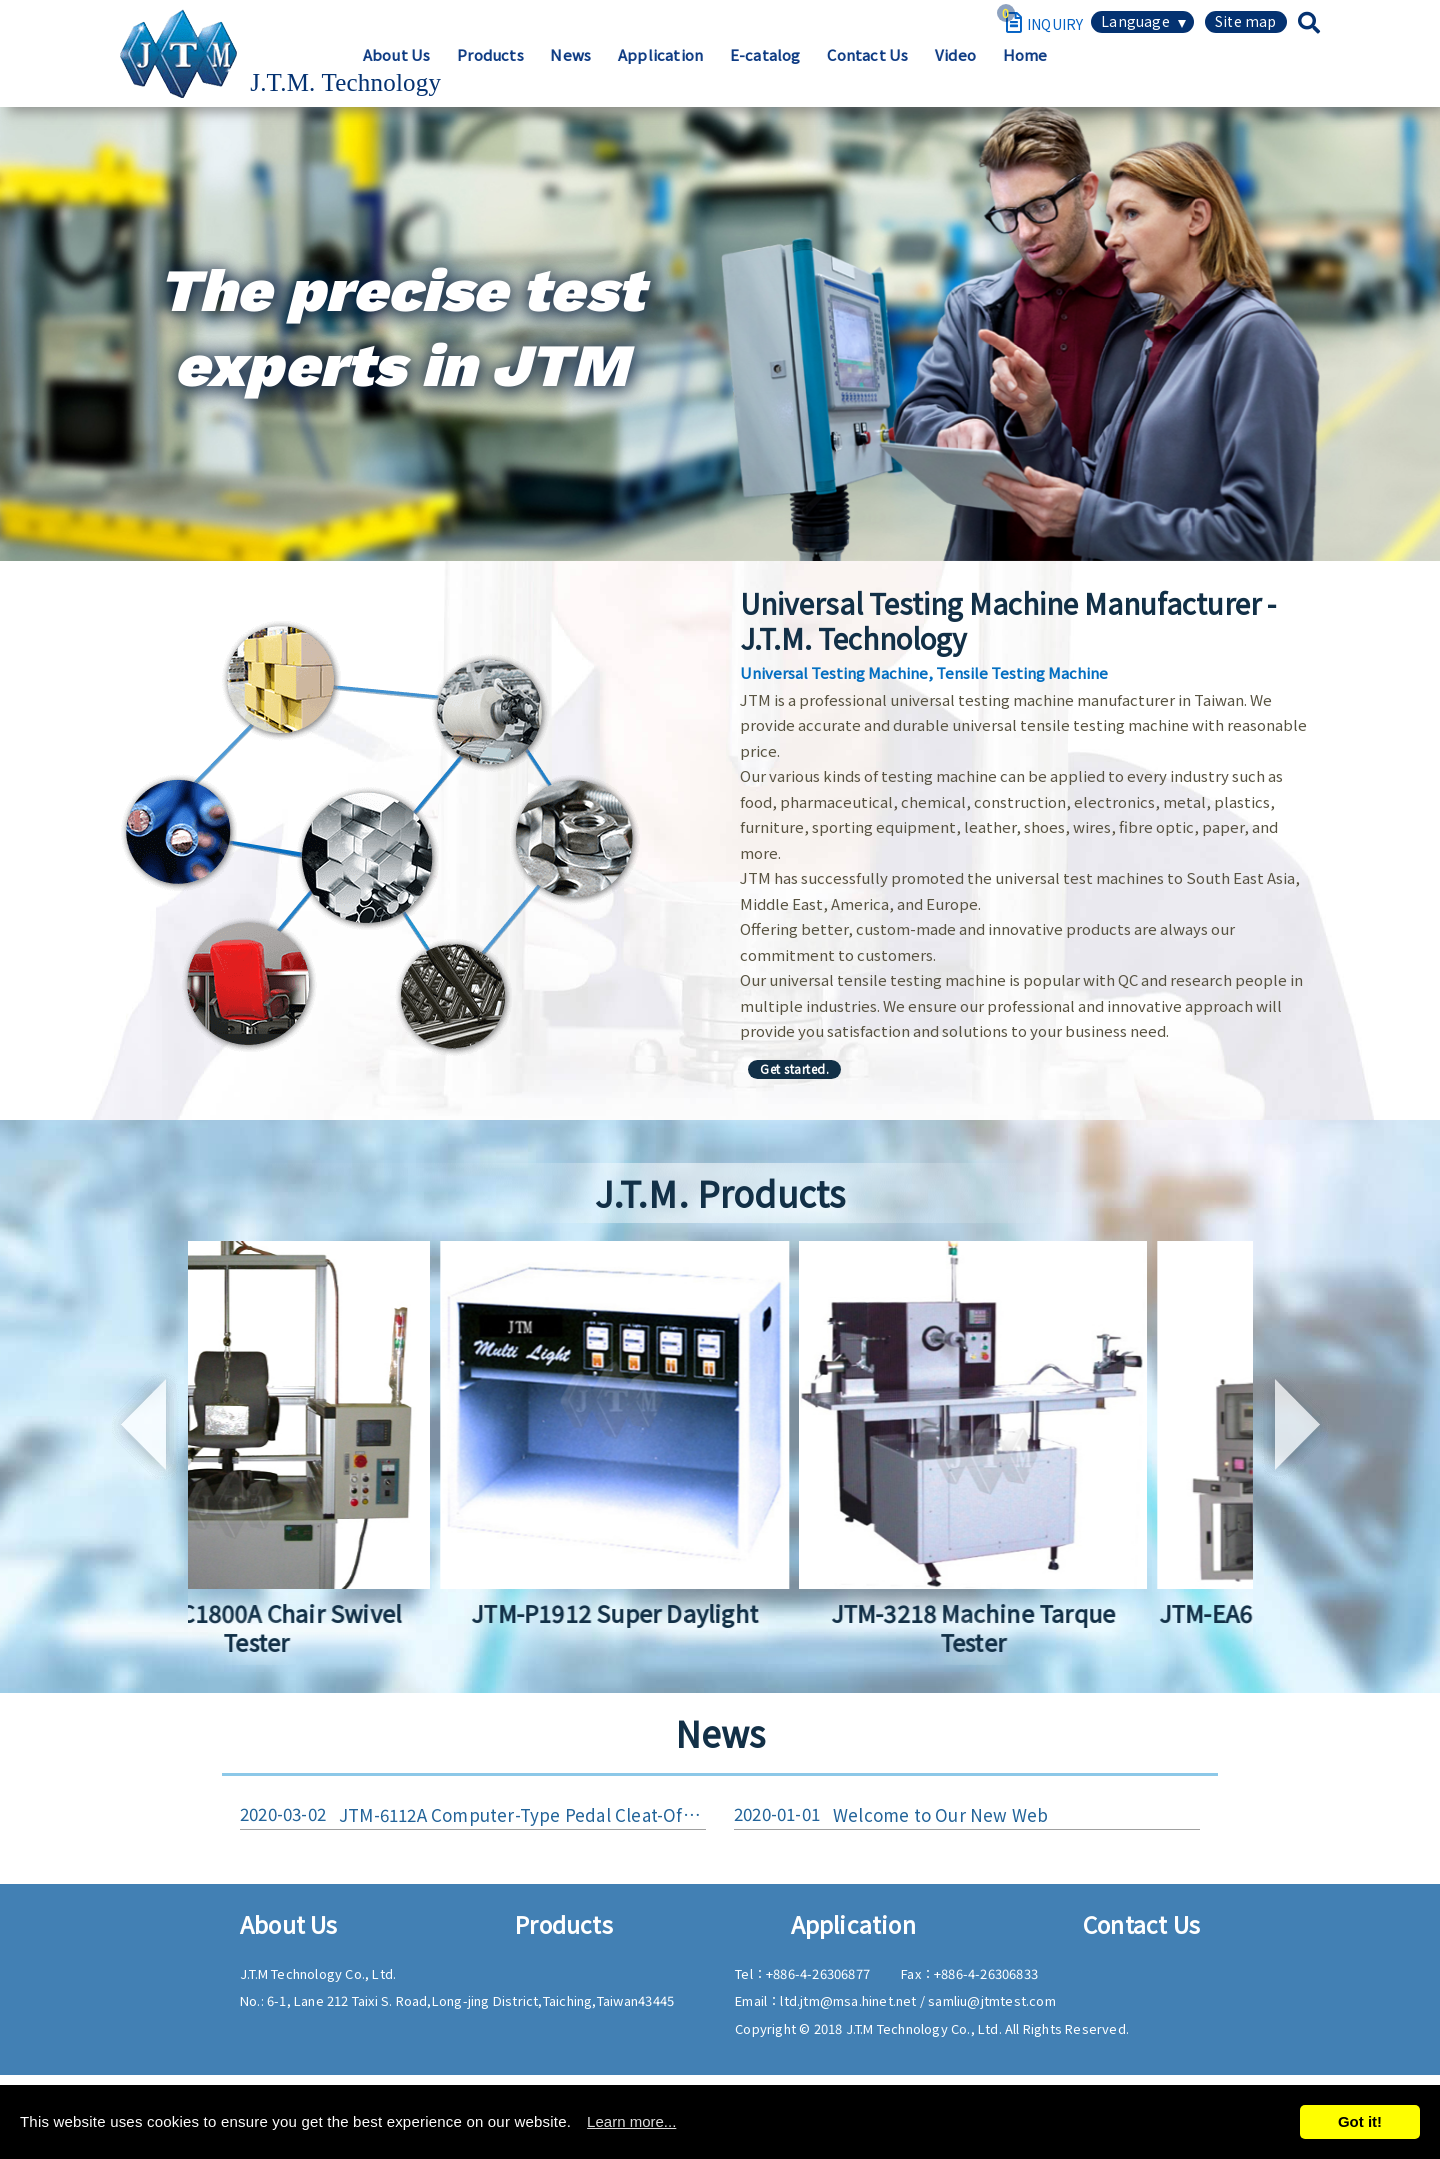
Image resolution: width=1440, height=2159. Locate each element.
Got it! (1360, 2121)
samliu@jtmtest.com (992, 2004)
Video (1206, 76)
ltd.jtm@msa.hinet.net (849, 2004)
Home (1281, 76)
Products (715, 76)
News (800, 76)
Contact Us (1113, 76)
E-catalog (1005, 76)
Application (895, 76)
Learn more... (631, 2121)
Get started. (794, 1068)
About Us (616, 76)
